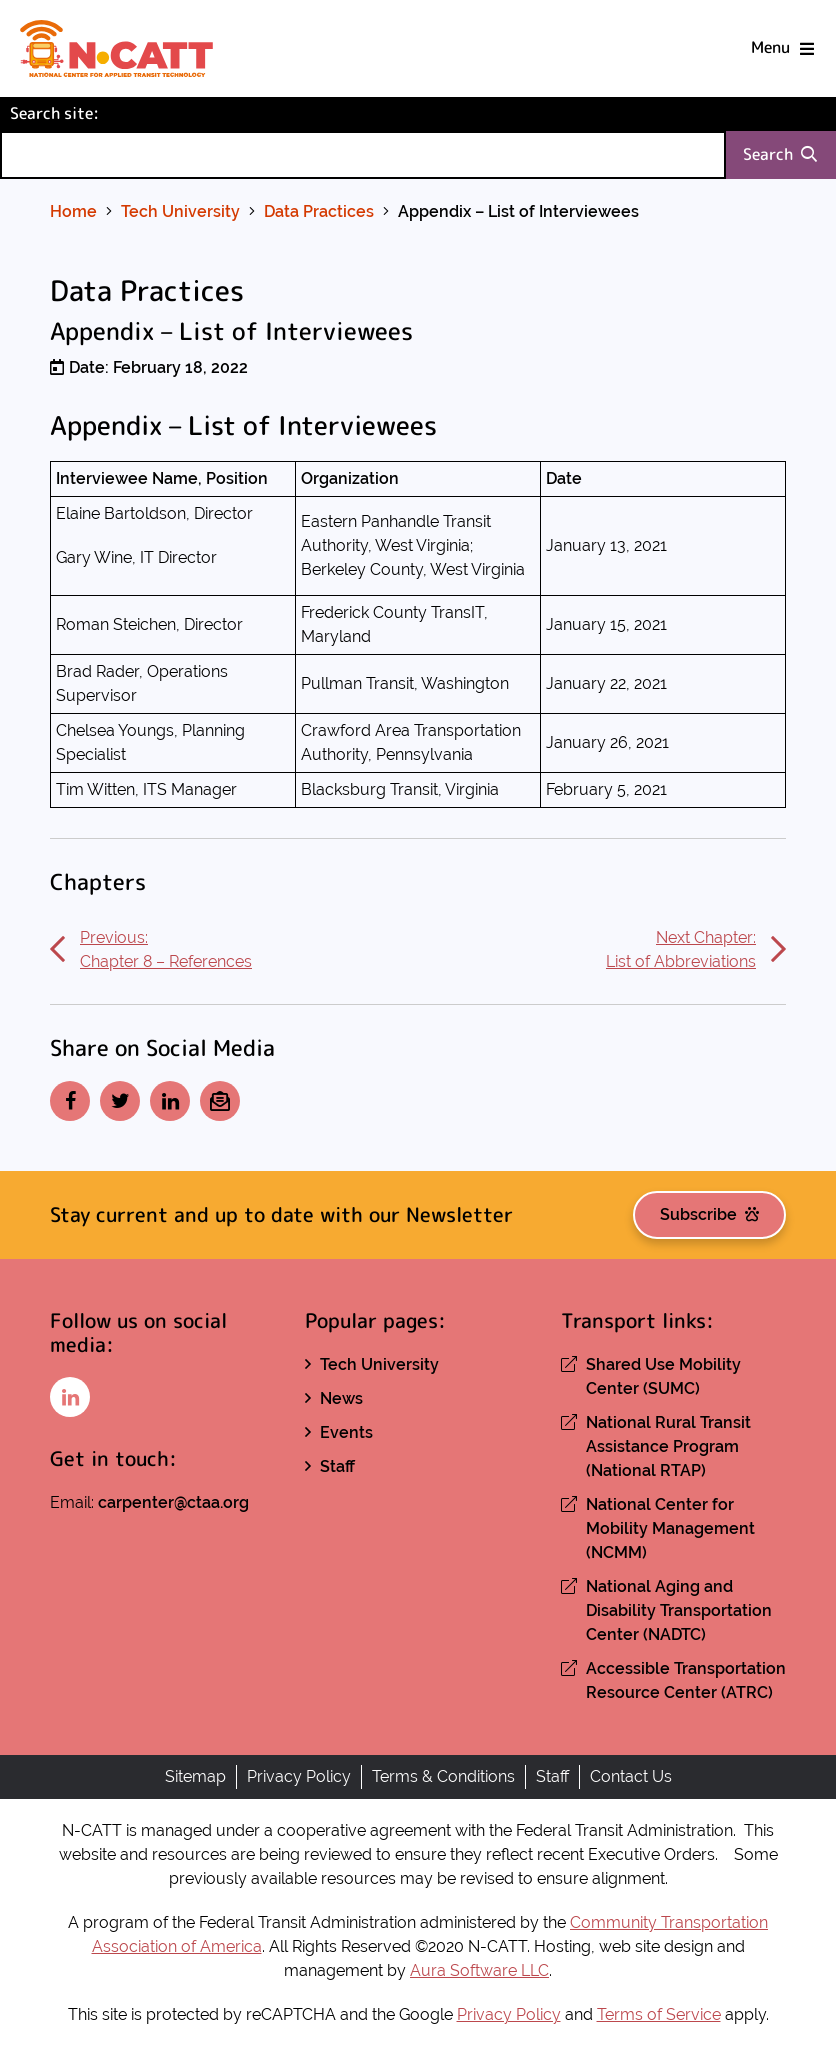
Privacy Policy (299, 1776)
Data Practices (319, 211)
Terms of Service (659, 2014)
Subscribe (709, 1214)
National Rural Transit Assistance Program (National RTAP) (668, 1446)
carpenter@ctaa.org (173, 1502)
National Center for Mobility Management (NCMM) (670, 1528)
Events (346, 1432)
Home (73, 211)
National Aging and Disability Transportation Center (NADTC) (679, 1610)
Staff (337, 1466)
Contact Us (631, 1776)
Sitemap (195, 1776)
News (341, 1398)
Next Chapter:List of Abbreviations (696, 949)
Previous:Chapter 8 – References (151, 949)
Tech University (180, 211)
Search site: (88, 112)
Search (780, 154)
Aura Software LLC (479, 1970)
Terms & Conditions (443, 1776)
